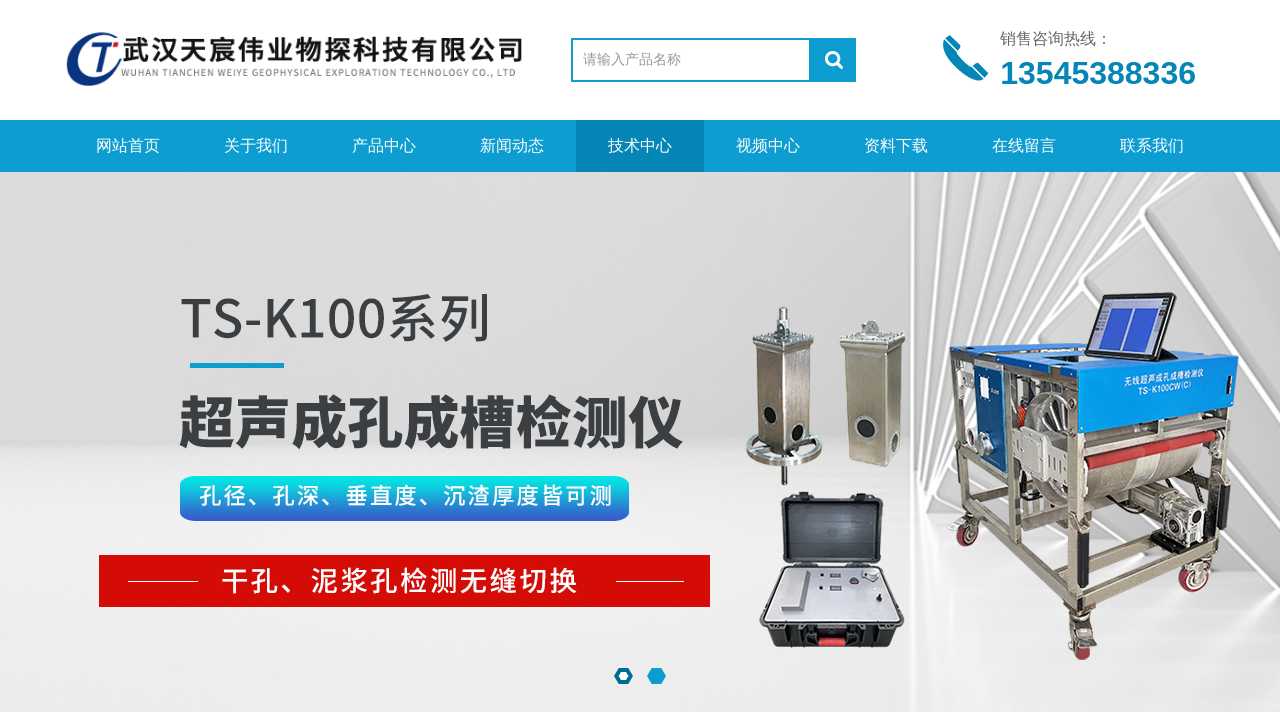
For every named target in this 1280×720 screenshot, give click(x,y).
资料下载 (896, 145)
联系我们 (1152, 145)
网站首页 (128, 145)
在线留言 (1024, 145)
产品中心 (384, 145)
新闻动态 (512, 145)
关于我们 (256, 145)
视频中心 (768, 145)
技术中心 (640, 145)
